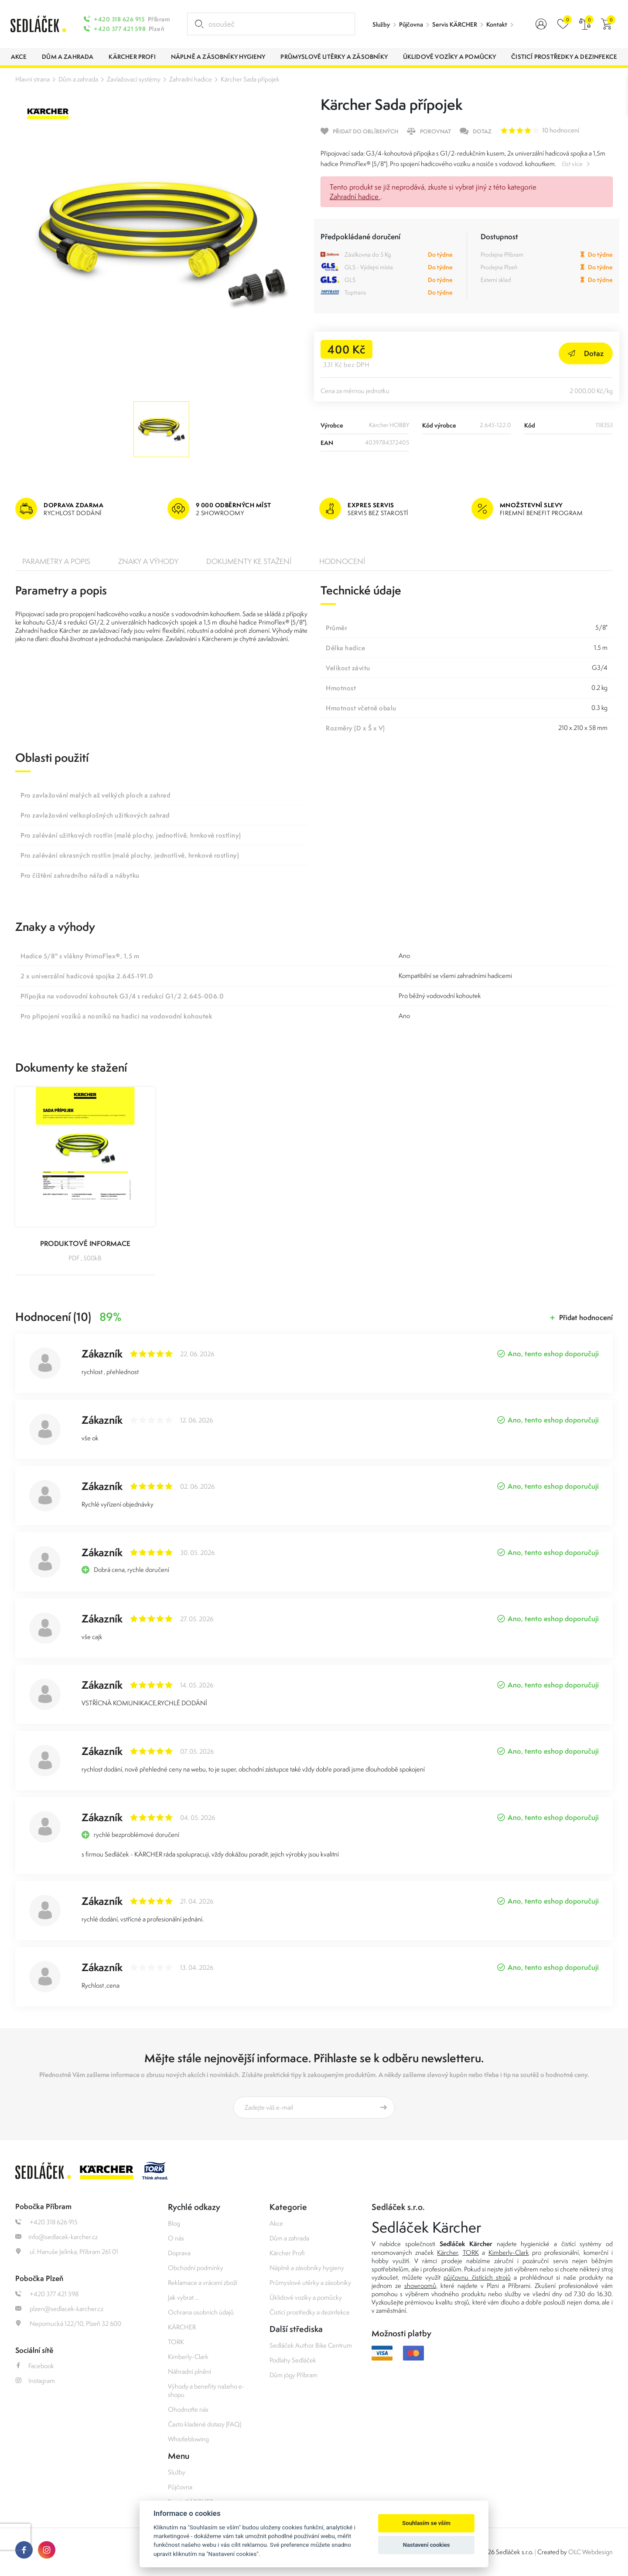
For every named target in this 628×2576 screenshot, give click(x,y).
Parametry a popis (56, 561)
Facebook (34, 2366)
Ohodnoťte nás (188, 2409)
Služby (381, 24)
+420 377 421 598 (120, 29)
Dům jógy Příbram (293, 2375)
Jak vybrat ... (183, 2297)
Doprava (179, 2253)
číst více (572, 164)
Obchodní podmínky (195, 2268)
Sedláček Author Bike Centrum (311, 2345)
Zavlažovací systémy (133, 79)
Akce (276, 2223)
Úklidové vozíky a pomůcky (306, 2297)
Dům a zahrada (78, 79)
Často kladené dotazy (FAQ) (204, 2424)
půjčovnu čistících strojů (477, 2277)
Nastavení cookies (426, 2545)
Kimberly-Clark (188, 2356)
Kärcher (447, 2252)
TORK (176, 2342)
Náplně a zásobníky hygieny (307, 2268)
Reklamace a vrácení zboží (202, 2282)
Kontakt (496, 24)
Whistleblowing (188, 2439)
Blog (174, 2223)
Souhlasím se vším (426, 2523)
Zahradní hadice (190, 79)
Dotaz (586, 353)
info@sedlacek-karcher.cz (56, 2237)
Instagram (35, 2380)
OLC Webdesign (590, 2552)
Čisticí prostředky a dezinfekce (310, 2312)
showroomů (420, 2285)
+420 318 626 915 (119, 19)
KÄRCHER (182, 2327)
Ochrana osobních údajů (201, 2312)
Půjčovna (411, 24)
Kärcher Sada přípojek (250, 79)
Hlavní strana (32, 79)
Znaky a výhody (148, 561)
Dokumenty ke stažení (248, 561)
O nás (176, 2238)
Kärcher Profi (287, 2253)
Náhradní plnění (189, 2371)
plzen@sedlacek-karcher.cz (59, 2308)
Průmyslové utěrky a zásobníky (310, 2282)
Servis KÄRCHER (454, 24)
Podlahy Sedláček (293, 2360)
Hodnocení (342, 561)
